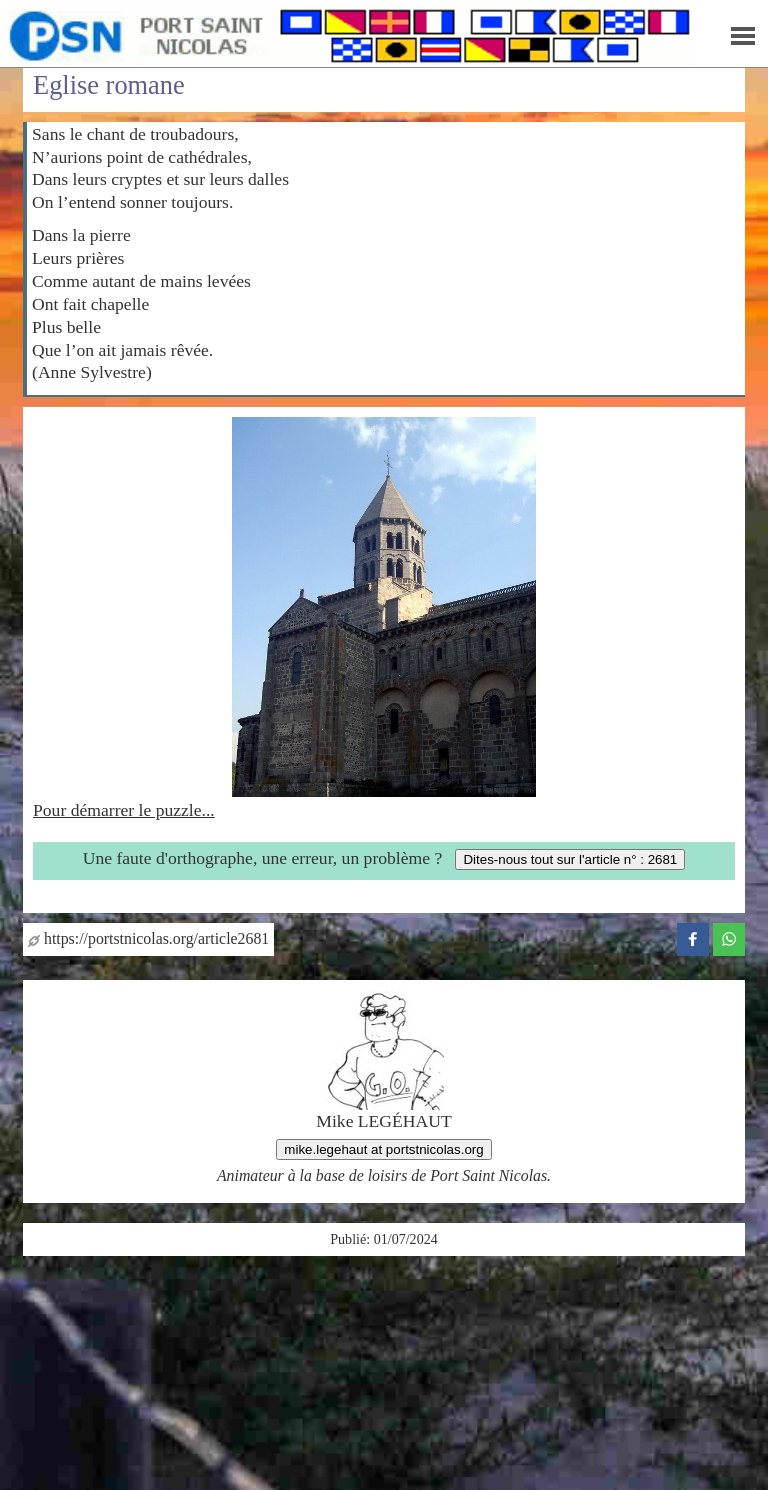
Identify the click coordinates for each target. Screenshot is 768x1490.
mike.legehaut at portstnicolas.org (383, 1149)
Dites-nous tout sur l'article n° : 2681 (570, 859)
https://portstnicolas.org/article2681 (148, 938)
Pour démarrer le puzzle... (124, 810)
